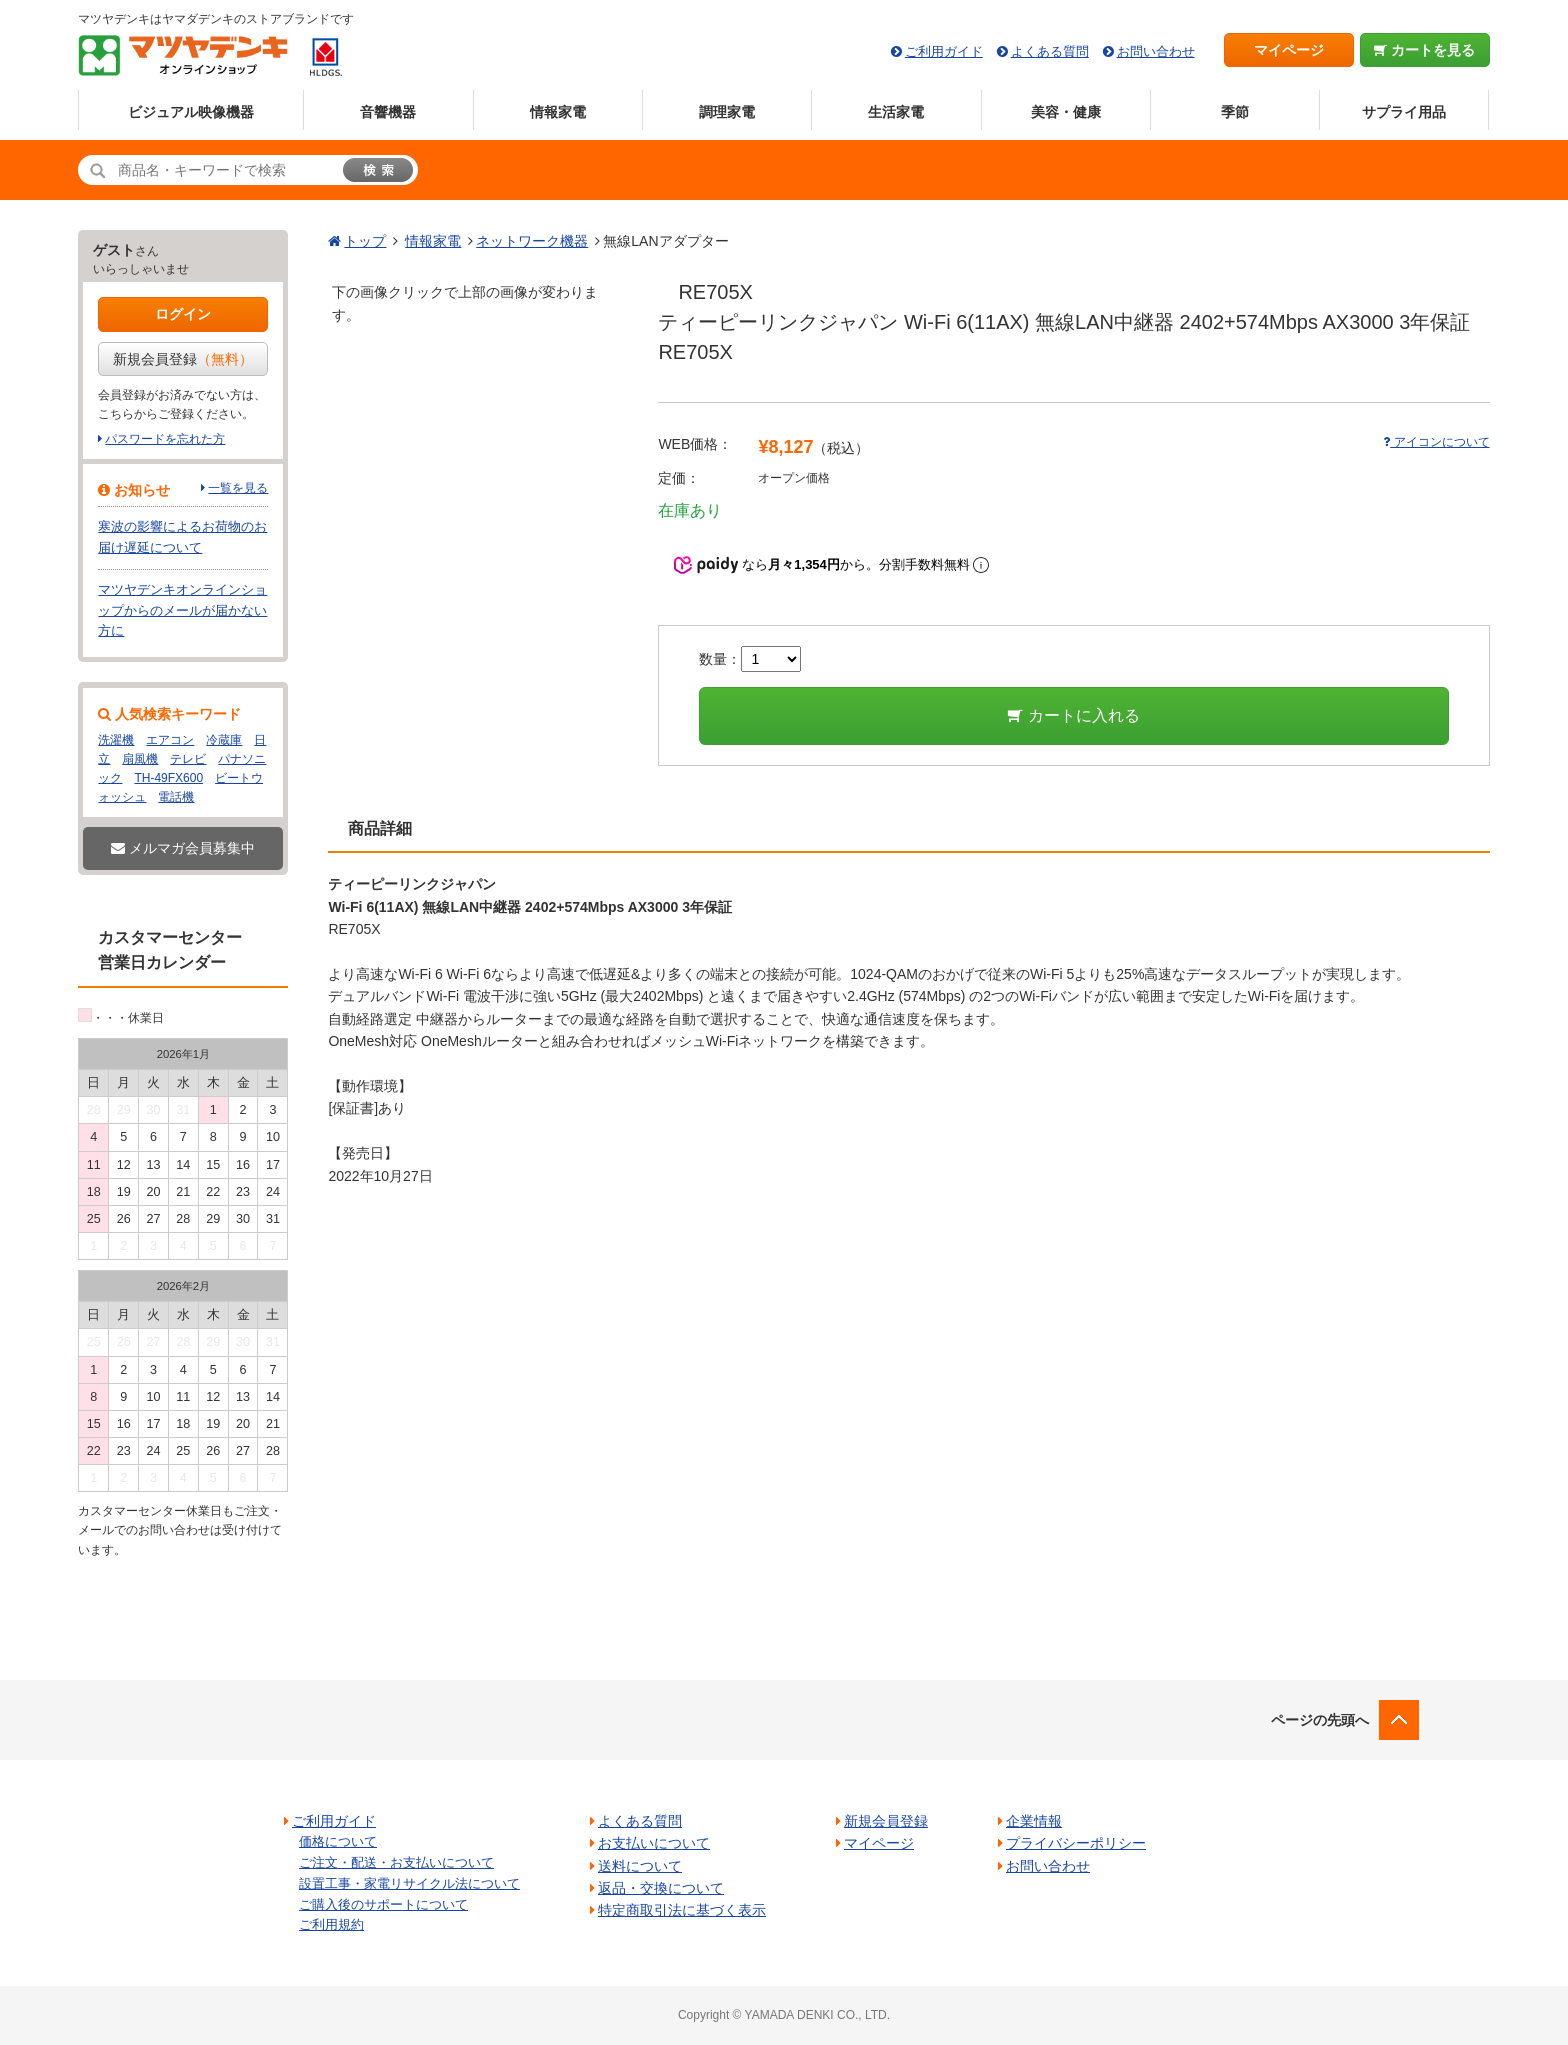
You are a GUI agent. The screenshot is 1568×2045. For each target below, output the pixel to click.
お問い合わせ (1156, 51)
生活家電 (896, 112)
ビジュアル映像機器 (191, 112)
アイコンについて (1436, 442)
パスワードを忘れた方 (165, 439)
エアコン (170, 740)
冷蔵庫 (224, 740)
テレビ (188, 759)
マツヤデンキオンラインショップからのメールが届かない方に (182, 610)
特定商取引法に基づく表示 (682, 1910)
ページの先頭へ (1320, 1720)
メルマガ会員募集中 (183, 848)
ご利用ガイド (944, 51)
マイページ (1289, 50)
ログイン (183, 314)
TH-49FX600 (168, 778)
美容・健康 (1066, 112)
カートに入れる (1073, 715)
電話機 (176, 797)
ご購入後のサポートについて (383, 1904)
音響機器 (388, 112)
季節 (1235, 112)
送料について (640, 1866)
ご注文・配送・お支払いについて (396, 1862)
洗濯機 (116, 740)
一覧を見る (238, 488)
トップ (365, 241)
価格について (338, 1841)
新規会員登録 (183, 359)
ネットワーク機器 (532, 241)
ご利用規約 (331, 1924)
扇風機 (140, 759)
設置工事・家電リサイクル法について (409, 1883)
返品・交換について (661, 1888)
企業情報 (1034, 1821)
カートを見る (1424, 50)
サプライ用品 (1404, 112)
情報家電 (558, 112)
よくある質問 (1050, 51)
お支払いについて (654, 1843)
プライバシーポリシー (1076, 1843)
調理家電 (727, 112)
